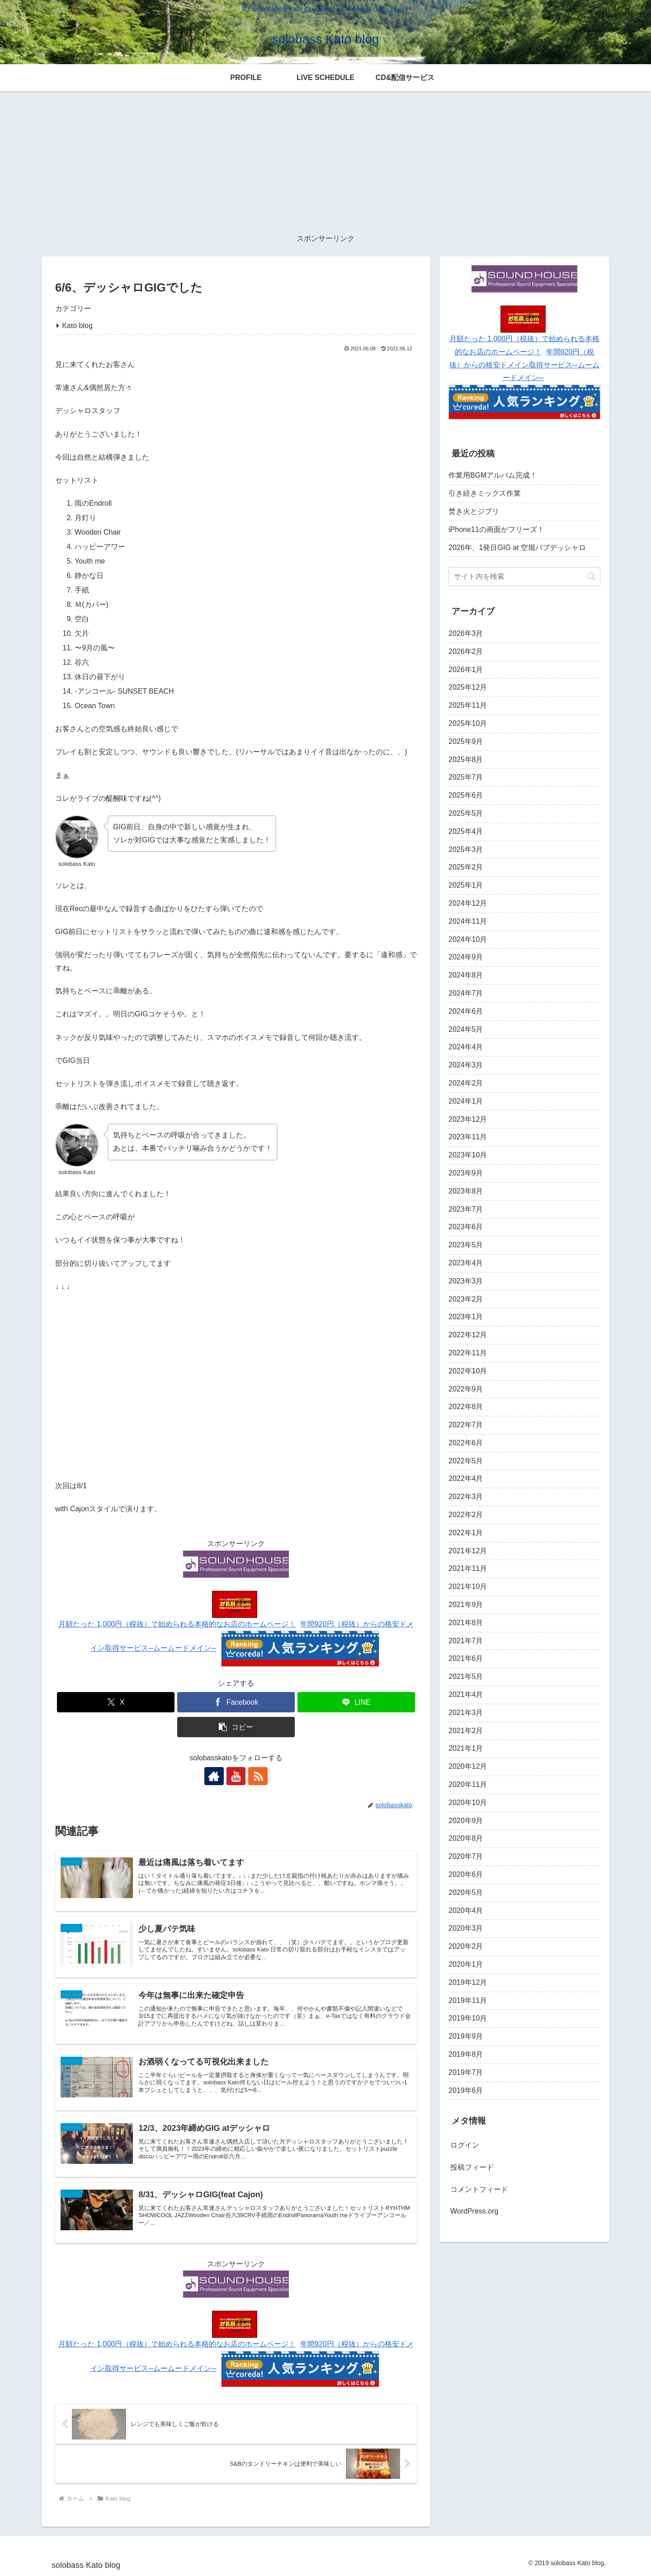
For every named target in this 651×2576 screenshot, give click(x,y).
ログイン (464, 2145)
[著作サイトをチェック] (215, 1776)
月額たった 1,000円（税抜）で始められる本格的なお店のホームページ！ (176, 1624)
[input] (524, 576)
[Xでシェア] (116, 1702)
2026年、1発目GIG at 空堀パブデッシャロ (517, 547)
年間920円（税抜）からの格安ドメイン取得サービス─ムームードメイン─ (524, 365)
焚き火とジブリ (473, 511)
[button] (236, 1727)
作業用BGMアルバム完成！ (492, 475)
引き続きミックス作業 (484, 493)
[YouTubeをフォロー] (236, 1776)
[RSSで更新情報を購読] (257, 1776)
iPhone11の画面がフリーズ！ (496, 529)
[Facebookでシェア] (236, 1702)
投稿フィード (472, 2167)
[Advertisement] (325, 162)
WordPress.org (474, 2211)
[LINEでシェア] (356, 1702)
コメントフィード (479, 2189)
